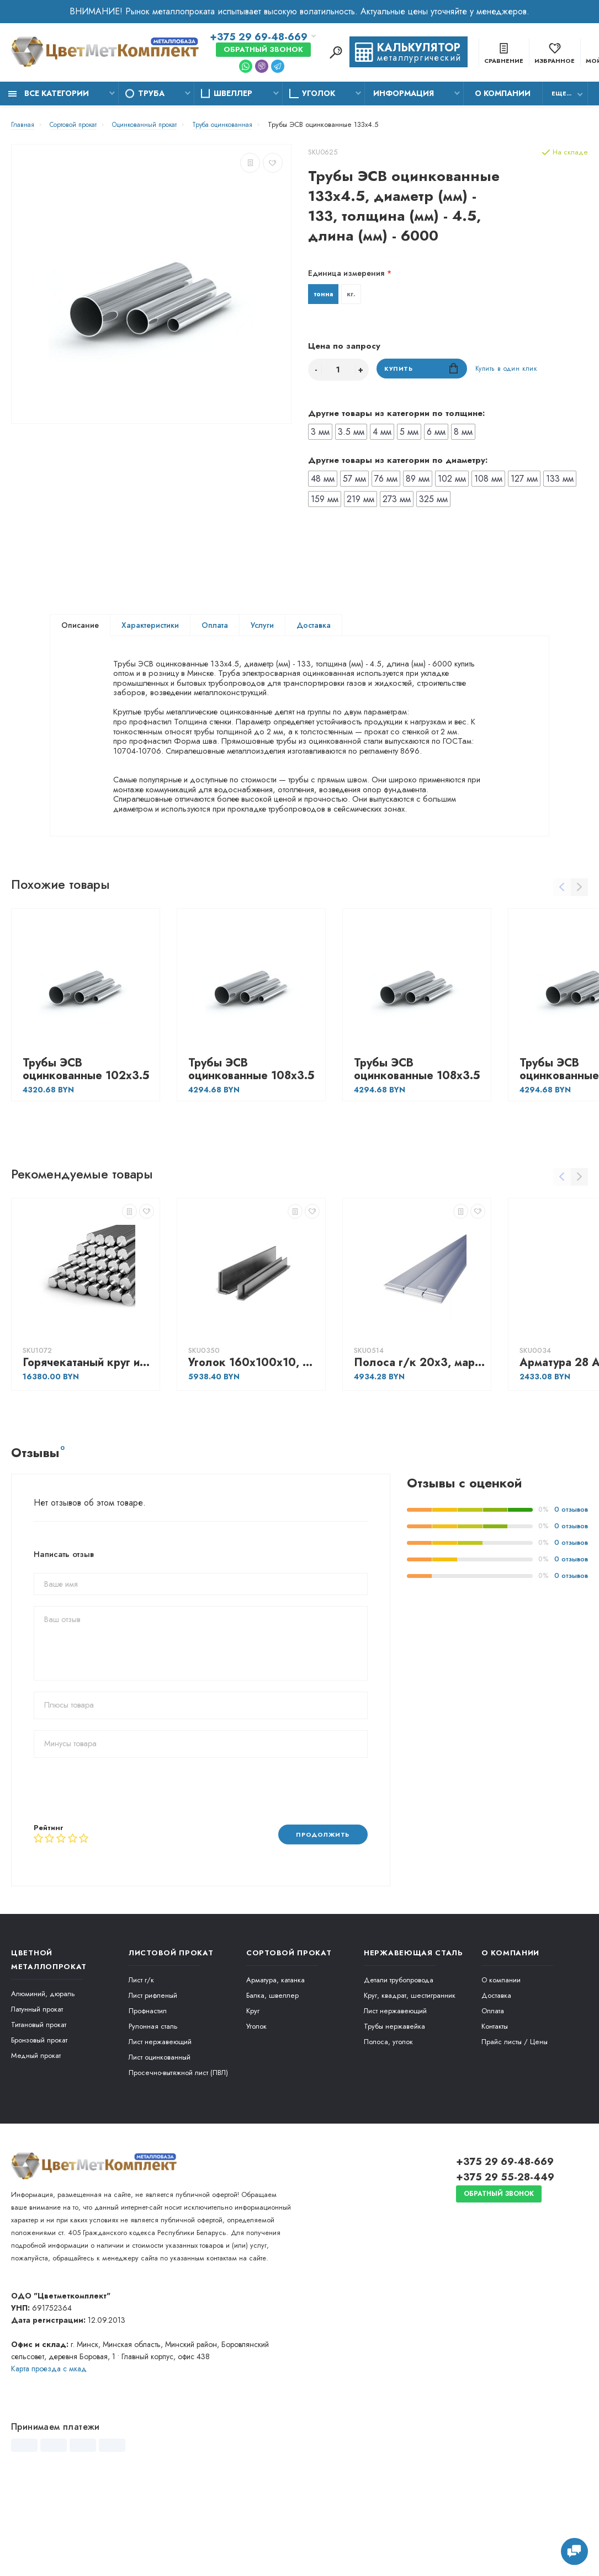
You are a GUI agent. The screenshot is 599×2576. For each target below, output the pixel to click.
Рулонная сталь (153, 2108)
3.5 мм (351, 434)
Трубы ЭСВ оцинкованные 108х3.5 (251, 1150)
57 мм (354, 480)
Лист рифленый (153, 2077)
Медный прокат (36, 2137)
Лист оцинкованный (159, 2139)
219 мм (360, 501)
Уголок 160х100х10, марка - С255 (254, 1443)
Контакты (494, 2108)
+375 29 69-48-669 (259, 37)
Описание (80, 627)
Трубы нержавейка (394, 2108)
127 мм (524, 480)
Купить (421, 371)
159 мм (324, 501)
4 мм (382, 434)
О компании (503, 93)
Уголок (318, 93)
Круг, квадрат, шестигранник (409, 2077)
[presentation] (118, 1870)
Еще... (561, 93)
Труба (151, 93)
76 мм (385, 480)
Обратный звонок (263, 50)
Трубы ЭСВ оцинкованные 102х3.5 (86, 1150)
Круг (252, 2092)
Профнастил (148, 2092)
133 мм (560, 480)
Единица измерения (346, 273)
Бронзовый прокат (39, 2121)
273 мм (397, 501)
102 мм (452, 480)
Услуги (262, 627)
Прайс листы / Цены (514, 2123)
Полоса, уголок (388, 2123)
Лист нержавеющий (160, 2123)
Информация (403, 93)
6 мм (436, 434)
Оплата (215, 627)
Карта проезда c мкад (49, 2450)
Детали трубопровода (398, 2061)
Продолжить (317, 1915)
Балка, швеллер (272, 2077)
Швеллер (233, 93)
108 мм (488, 480)
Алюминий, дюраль (43, 2075)
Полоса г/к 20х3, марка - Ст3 (419, 1443)
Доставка (313, 627)
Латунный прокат (37, 2091)
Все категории (48, 93)
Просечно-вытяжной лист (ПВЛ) (178, 2154)
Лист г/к (141, 2061)
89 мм (418, 480)
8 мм (463, 434)
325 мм (433, 501)
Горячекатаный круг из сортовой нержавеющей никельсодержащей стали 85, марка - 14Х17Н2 (88, 1443)
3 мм (320, 434)
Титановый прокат (38, 2106)
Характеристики (150, 627)
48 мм (323, 480)
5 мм (409, 434)
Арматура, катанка (275, 2061)
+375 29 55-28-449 (505, 2259)
